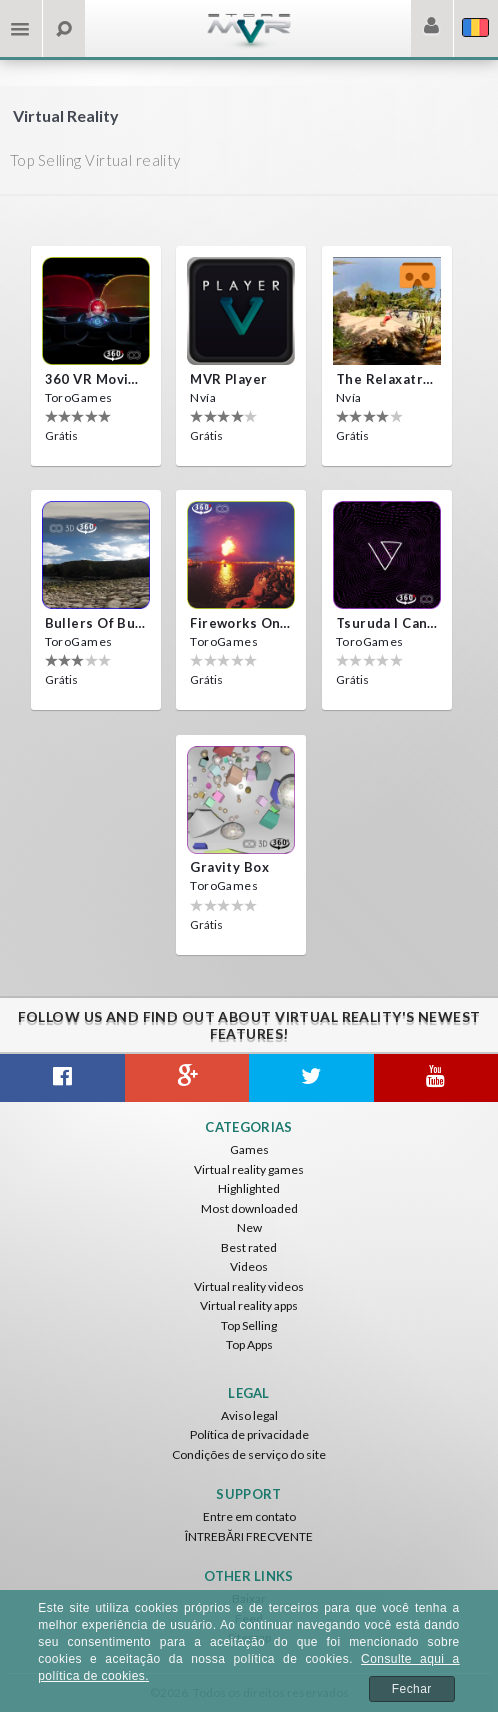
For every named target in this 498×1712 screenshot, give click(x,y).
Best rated (249, 1247)
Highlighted (249, 1188)
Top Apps (249, 1344)
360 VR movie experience (96, 379)
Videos (249, 1266)
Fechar (412, 1689)
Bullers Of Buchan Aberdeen (96, 623)
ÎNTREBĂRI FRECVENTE (249, 1536)
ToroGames (79, 397)
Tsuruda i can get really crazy (387, 623)
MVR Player (228, 379)
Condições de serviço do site (249, 1454)
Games (249, 1149)
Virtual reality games (249, 1169)
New (249, 1227)
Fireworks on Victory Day (241, 623)
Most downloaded (249, 1208)
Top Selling (249, 1325)
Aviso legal (249, 1415)
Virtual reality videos (249, 1286)
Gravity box (229, 867)
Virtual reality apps (249, 1305)
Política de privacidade (249, 1434)
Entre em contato (249, 1516)
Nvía (203, 397)
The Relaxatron (387, 379)
